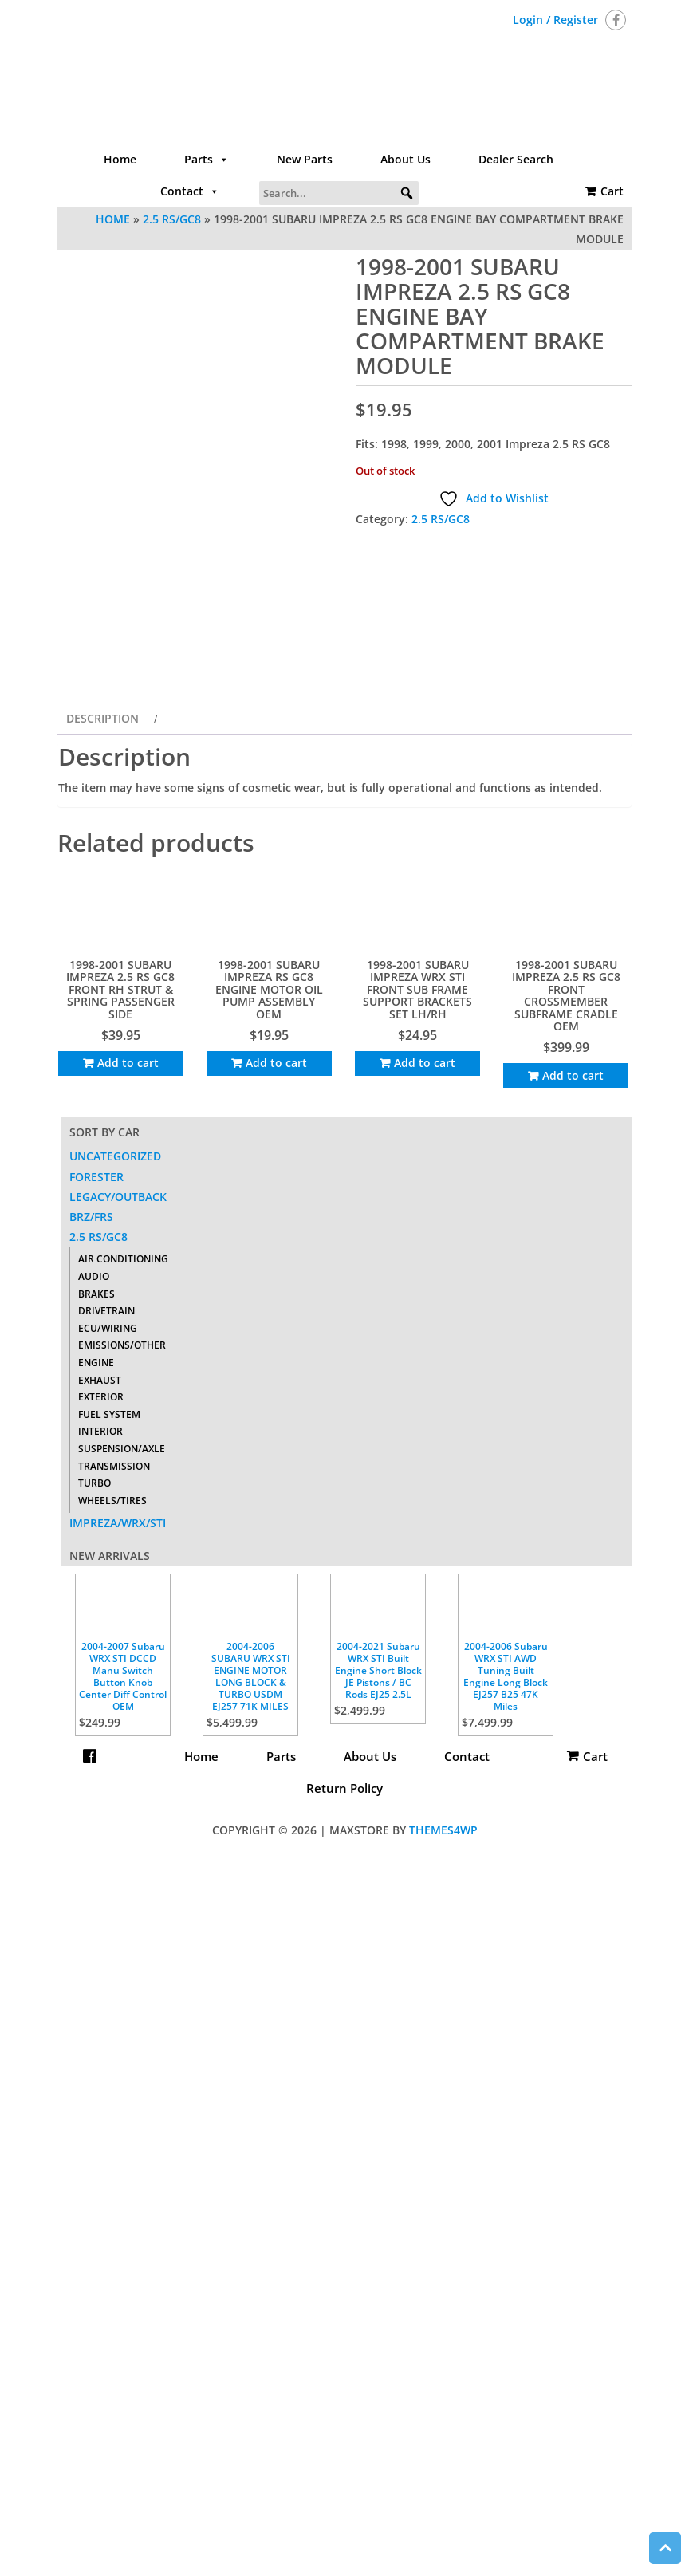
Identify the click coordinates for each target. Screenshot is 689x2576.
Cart (612, 191)
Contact (189, 191)
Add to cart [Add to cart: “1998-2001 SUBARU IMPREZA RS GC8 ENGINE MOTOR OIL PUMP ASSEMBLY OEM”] (276, 1274)
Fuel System (109, 1626)
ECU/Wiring (107, 1539)
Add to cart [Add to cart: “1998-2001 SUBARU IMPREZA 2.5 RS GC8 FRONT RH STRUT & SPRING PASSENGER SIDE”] (128, 1274)
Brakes (96, 1505)
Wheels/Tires (112, 1712)
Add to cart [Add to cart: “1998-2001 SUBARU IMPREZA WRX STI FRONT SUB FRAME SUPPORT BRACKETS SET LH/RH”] (424, 1274)
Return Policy (344, 1999)
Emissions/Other (122, 1556)
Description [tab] (102, 929)
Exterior (101, 1608)
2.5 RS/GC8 (172, 218)
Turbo (94, 1694)
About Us (405, 159)
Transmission (114, 1677)
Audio (93, 1488)
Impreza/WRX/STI (117, 1734)
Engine (96, 1574)
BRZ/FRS (91, 1428)
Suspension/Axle (121, 1660)
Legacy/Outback (118, 1408)
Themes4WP (443, 2041)
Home (120, 159)
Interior (100, 1642)
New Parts (305, 159)
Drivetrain (106, 1522)
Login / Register (555, 19)
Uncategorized (115, 1368)
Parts (206, 159)
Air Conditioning (123, 1471)
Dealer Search (515, 159)
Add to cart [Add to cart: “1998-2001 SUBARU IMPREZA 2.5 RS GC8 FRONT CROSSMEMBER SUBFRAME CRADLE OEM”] (573, 1286)
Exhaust (99, 1591)
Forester (96, 1388)
